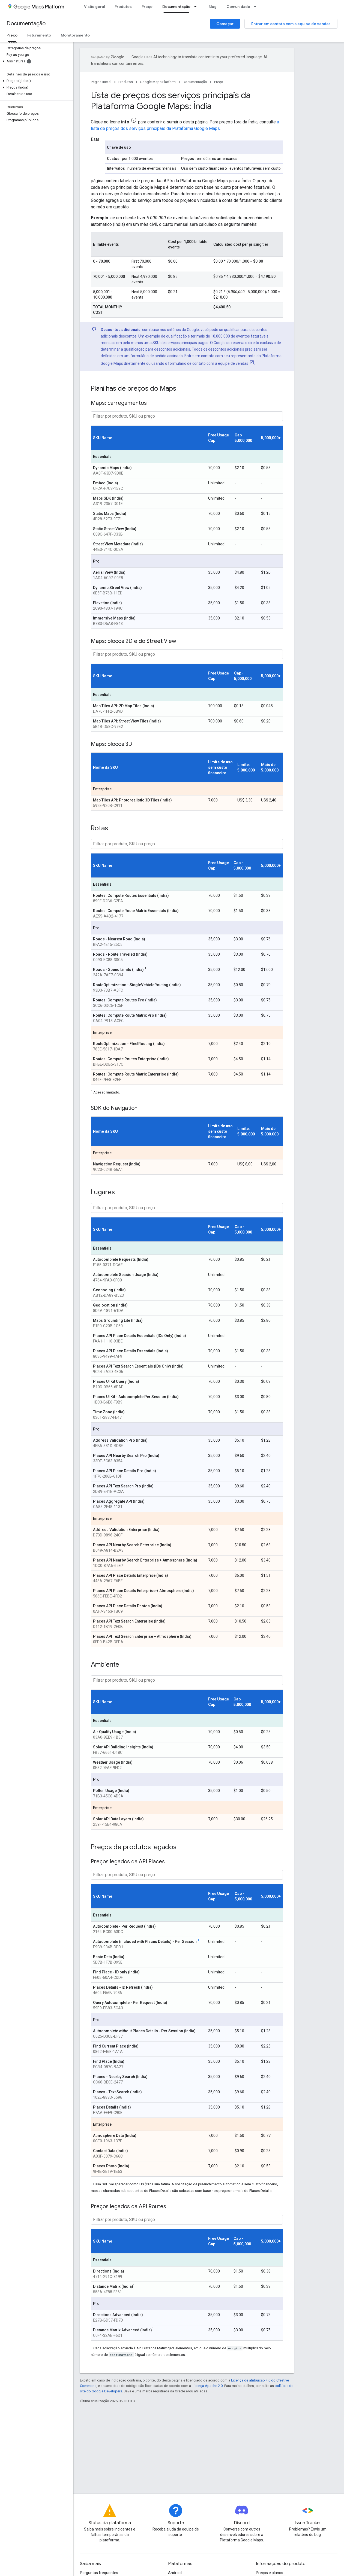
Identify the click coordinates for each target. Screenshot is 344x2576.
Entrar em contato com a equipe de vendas (291, 23)
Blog (212, 6)
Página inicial (101, 82)
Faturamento (39, 35)
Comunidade (238, 6)
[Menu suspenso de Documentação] (197, 6)
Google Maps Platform (158, 82)
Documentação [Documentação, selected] (176, 6)
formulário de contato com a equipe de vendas (208, 363)
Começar (225, 23)
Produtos (123, 6)
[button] (35, 61)
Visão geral (94, 6)
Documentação (26, 23)
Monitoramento (75, 35)
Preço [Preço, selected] (12, 35)
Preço (147, 6)
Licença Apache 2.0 (207, 2386)
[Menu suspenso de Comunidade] (256, 6)
